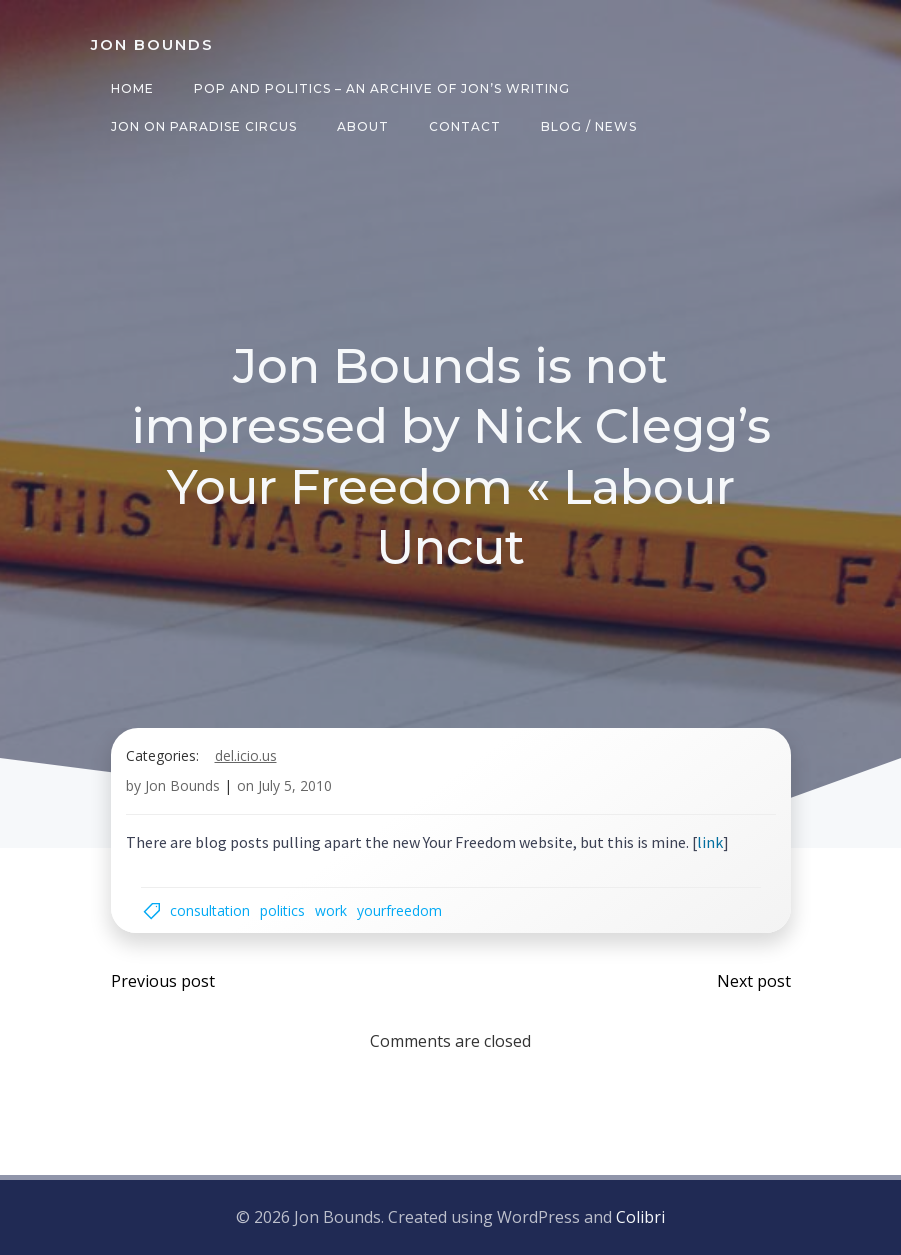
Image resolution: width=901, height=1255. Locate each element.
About (363, 126)
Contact (465, 126)
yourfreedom (399, 910)
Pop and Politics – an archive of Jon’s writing (382, 88)
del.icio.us (246, 755)
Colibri (640, 1217)
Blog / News (589, 126)
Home (132, 88)
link (710, 842)
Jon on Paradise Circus (204, 126)
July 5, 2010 (295, 785)
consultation (210, 910)
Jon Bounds (182, 785)
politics (282, 910)
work (331, 910)
